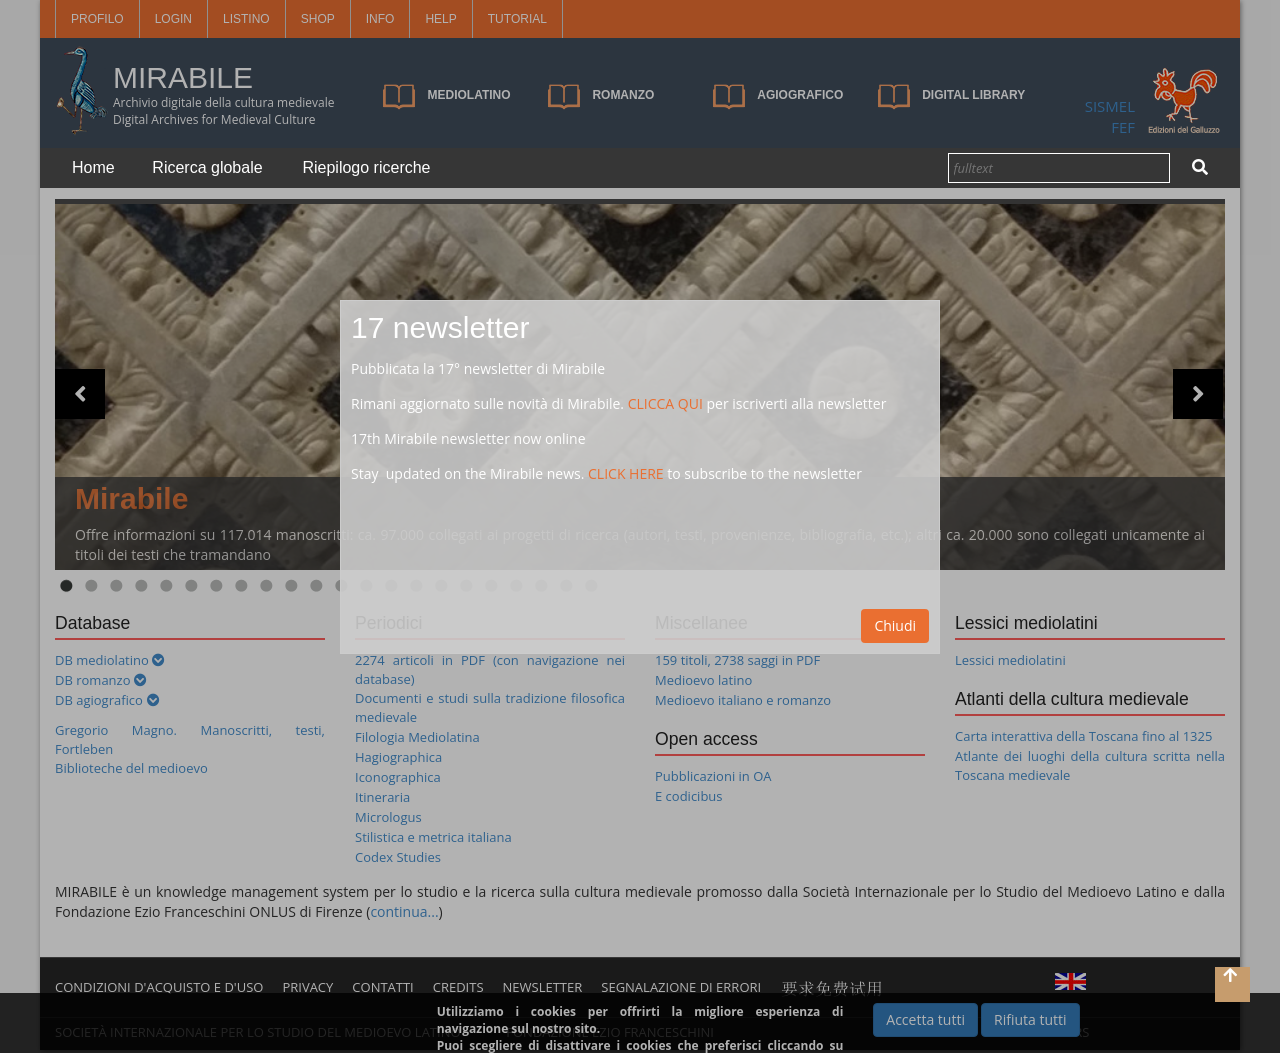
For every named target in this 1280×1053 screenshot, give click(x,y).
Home (93, 167)
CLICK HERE (626, 473)
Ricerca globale (207, 167)
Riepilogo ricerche (366, 167)
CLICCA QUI (665, 403)
